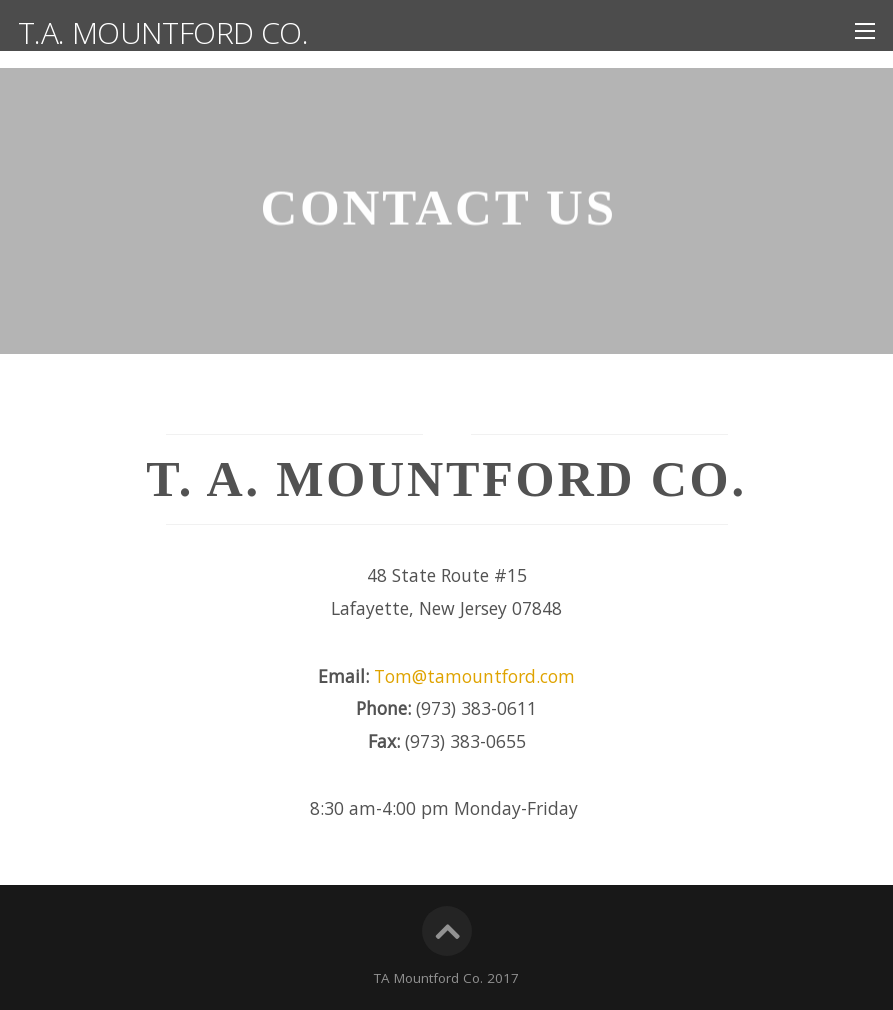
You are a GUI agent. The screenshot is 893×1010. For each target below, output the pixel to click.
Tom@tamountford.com (474, 676)
